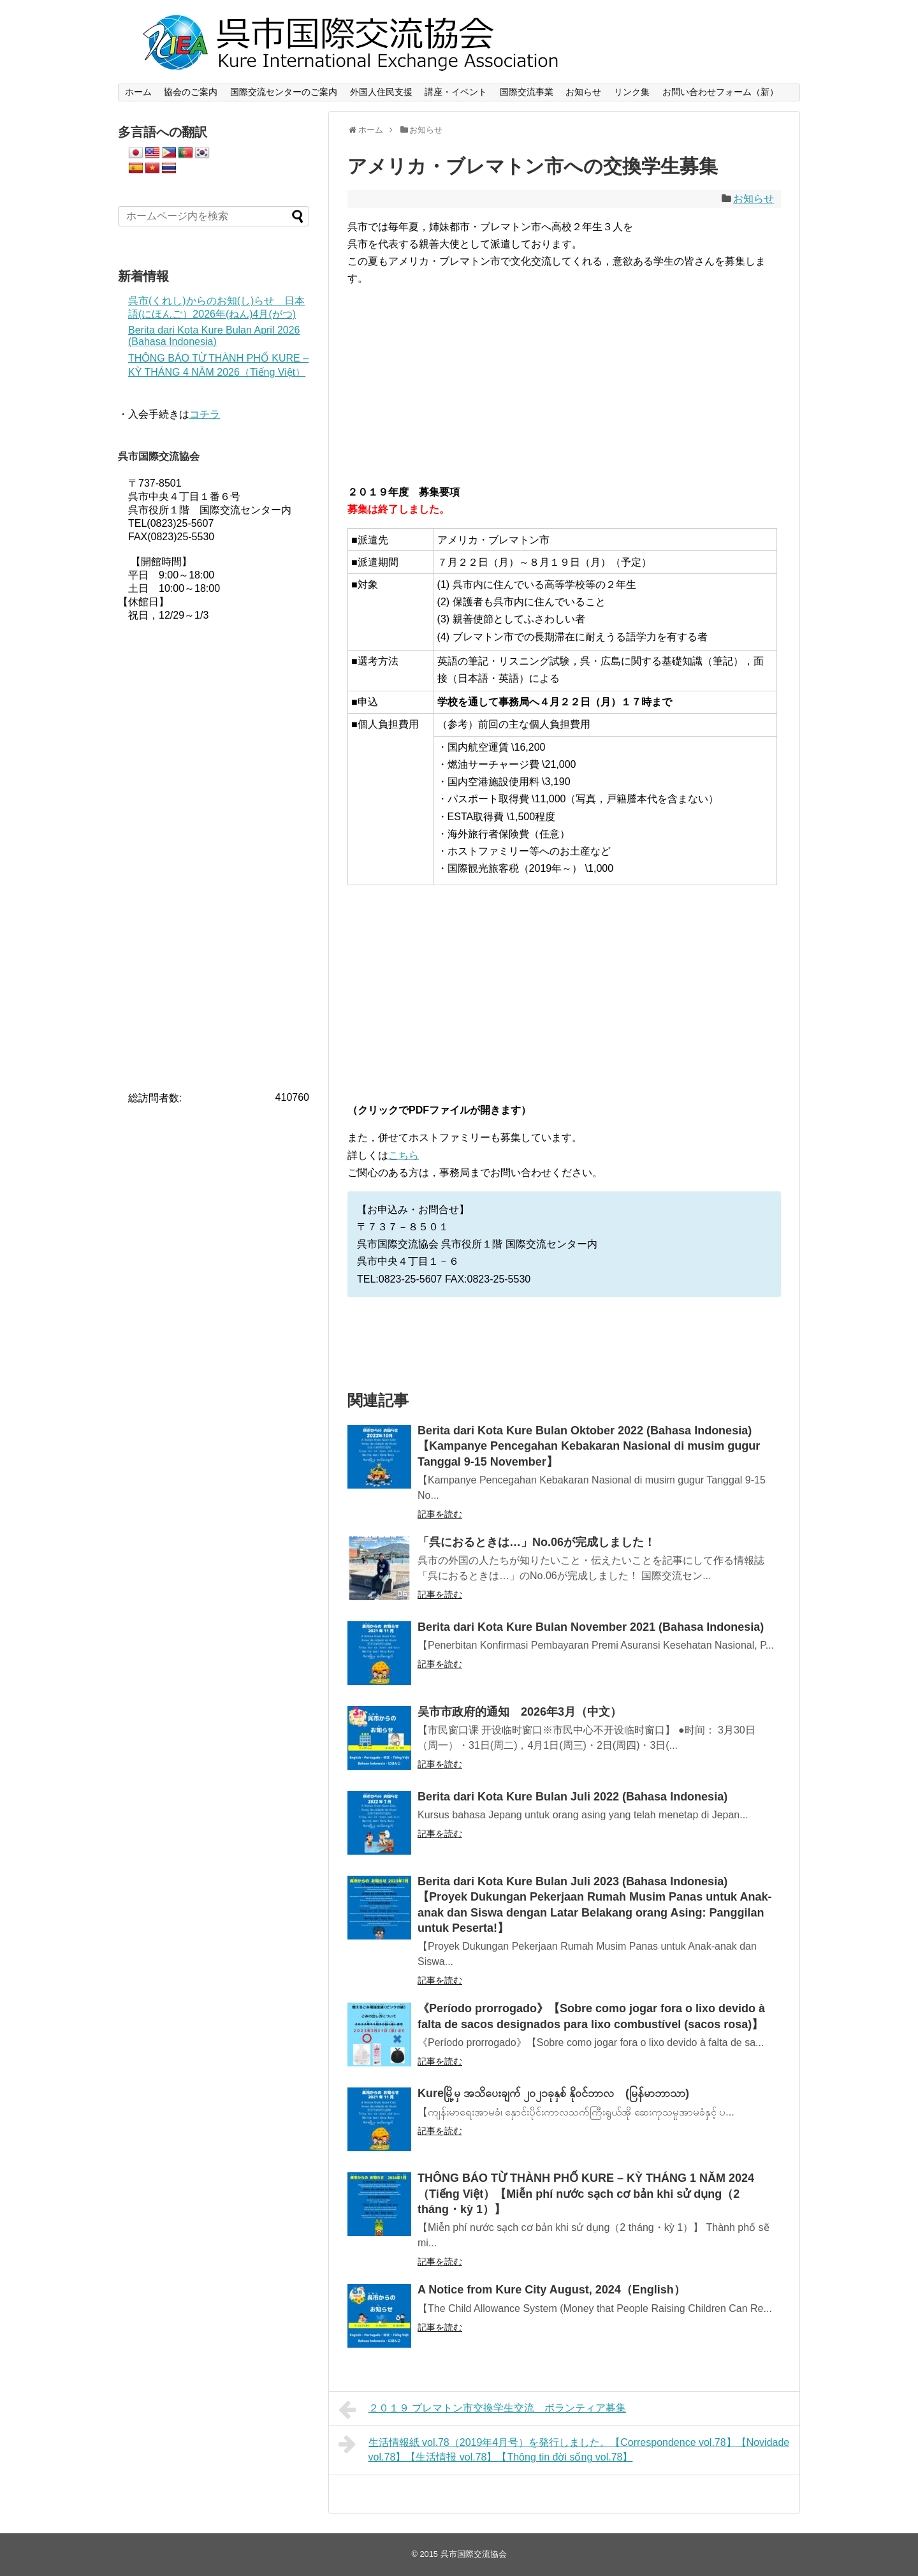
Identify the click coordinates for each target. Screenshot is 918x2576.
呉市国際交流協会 (474, 2554)
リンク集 (632, 92)
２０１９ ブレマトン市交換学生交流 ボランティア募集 (482, 2409)
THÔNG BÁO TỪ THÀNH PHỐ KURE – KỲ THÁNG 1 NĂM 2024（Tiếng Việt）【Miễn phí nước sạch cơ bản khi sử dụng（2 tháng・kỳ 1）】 (586, 2194)
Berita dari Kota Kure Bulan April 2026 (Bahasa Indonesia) (214, 336)
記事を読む (440, 1514)
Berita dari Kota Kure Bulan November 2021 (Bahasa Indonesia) (591, 1627)
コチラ (204, 414)
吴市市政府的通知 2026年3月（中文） (520, 1711)
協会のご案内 (190, 92)
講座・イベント (456, 92)
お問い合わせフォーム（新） (720, 92)
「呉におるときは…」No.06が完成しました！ (536, 1542)
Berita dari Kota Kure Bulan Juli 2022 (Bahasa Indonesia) (572, 1796)
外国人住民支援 (381, 92)
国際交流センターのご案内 (283, 92)
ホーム (138, 92)
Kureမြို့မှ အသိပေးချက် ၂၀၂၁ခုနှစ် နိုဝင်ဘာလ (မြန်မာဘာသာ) (553, 2093)
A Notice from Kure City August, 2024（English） (551, 2289)
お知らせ (583, 92)
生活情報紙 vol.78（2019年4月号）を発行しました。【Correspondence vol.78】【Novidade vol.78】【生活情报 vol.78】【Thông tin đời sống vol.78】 (564, 2448)
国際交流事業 (526, 92)
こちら (403, 1155)
